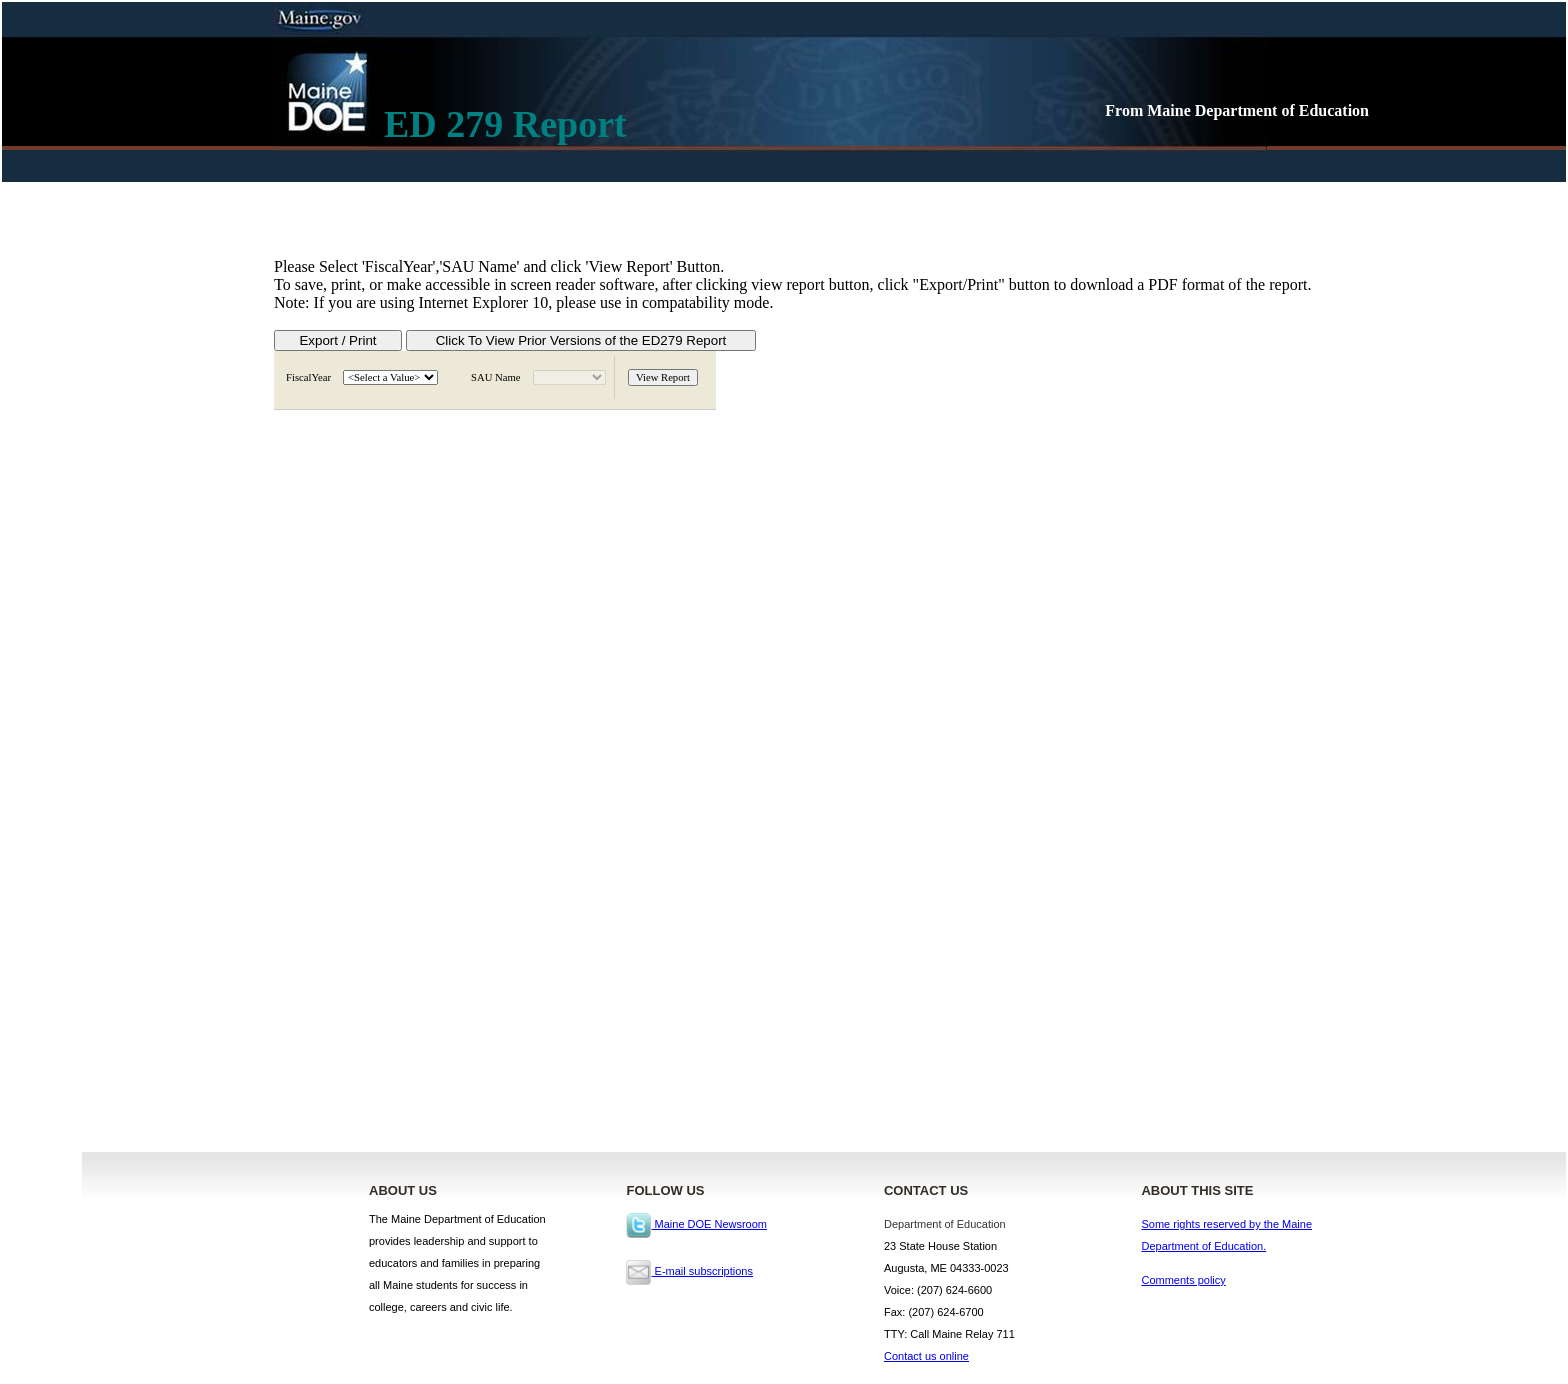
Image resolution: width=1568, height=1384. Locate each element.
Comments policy (1183, 1280)
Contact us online (926, 1356)
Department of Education (945, 1224)
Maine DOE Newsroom (696, 1224)
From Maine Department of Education (1237, 110)
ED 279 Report (505, 124)
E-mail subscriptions (689, 1271)
